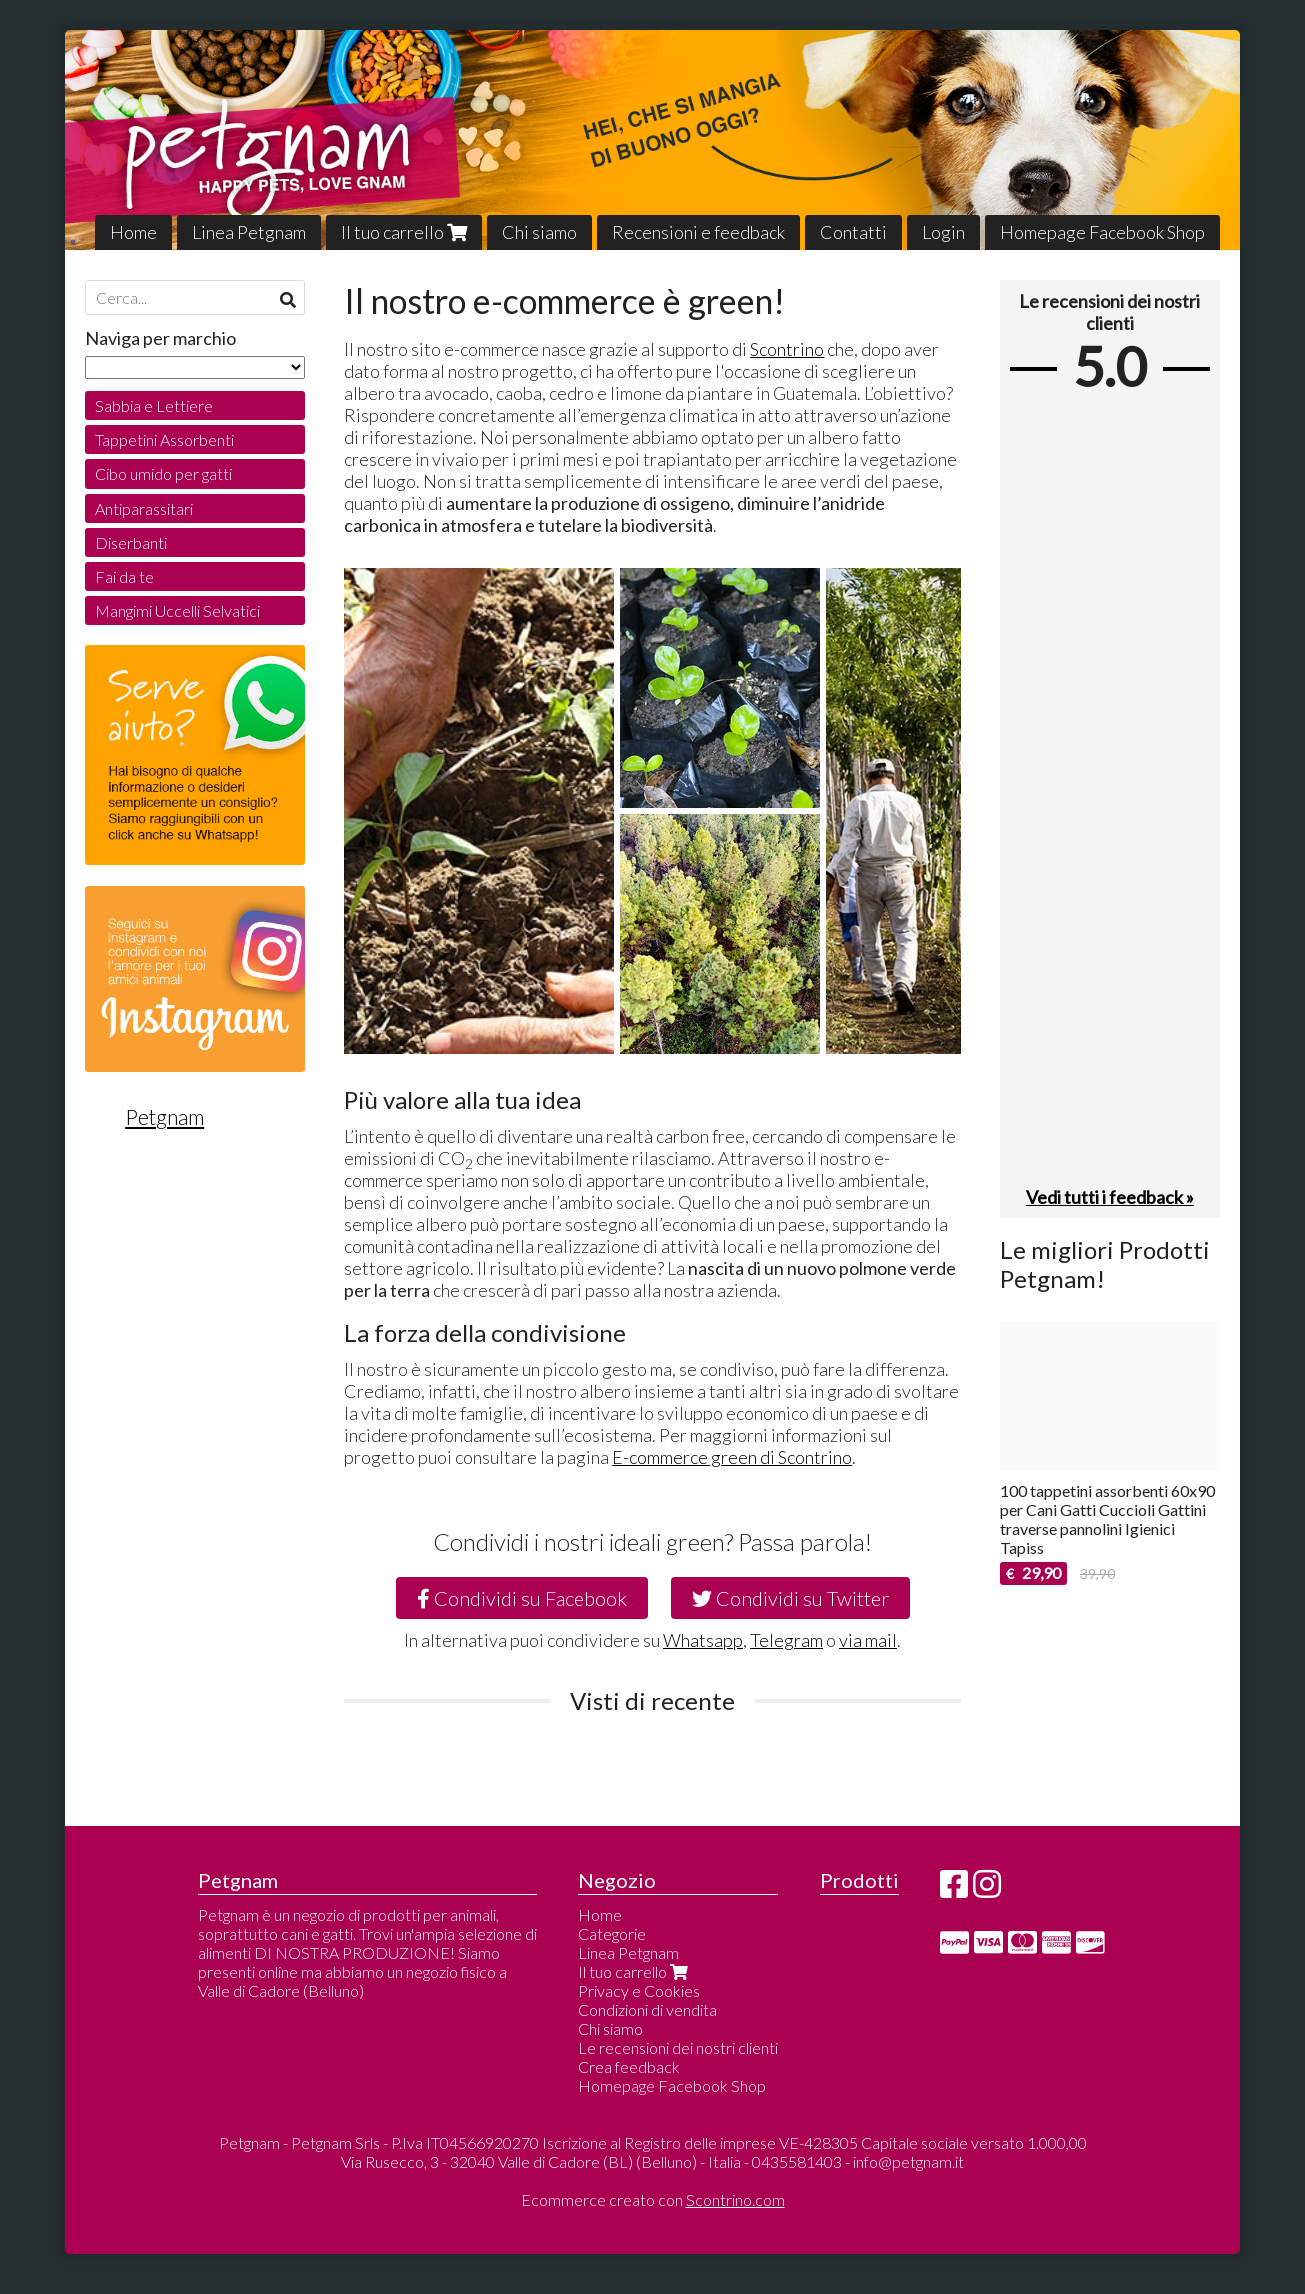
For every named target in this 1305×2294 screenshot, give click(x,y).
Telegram (786, 1640)
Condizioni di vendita (647, 2009)
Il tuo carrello (404, 232)
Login (943, 232)
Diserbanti (131, 542)
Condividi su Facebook (522, 1598)
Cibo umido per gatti (163, 473)
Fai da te (124, 576)
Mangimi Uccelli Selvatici (177, 610)
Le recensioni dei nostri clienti (678, 2047)
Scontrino (787, 349)
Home (133, 232)
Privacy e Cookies (639, 1990)
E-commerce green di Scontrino (732, 1457)
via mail (868, 1640)
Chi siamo (539, 232)
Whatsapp (703, 1640)
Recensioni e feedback (698, 232)
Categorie (612, 1933)
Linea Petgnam (249, 232)
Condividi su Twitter (790, 1598)
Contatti (853, 232)
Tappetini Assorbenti (164, 439)
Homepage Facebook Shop (1102, 232)
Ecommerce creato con (653, 2199)
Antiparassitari (144, 508)
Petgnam (164, 1117)
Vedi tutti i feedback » (1110, 1197)
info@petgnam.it (908, 2161)
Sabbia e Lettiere (154, 405)
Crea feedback (629, 2066)
